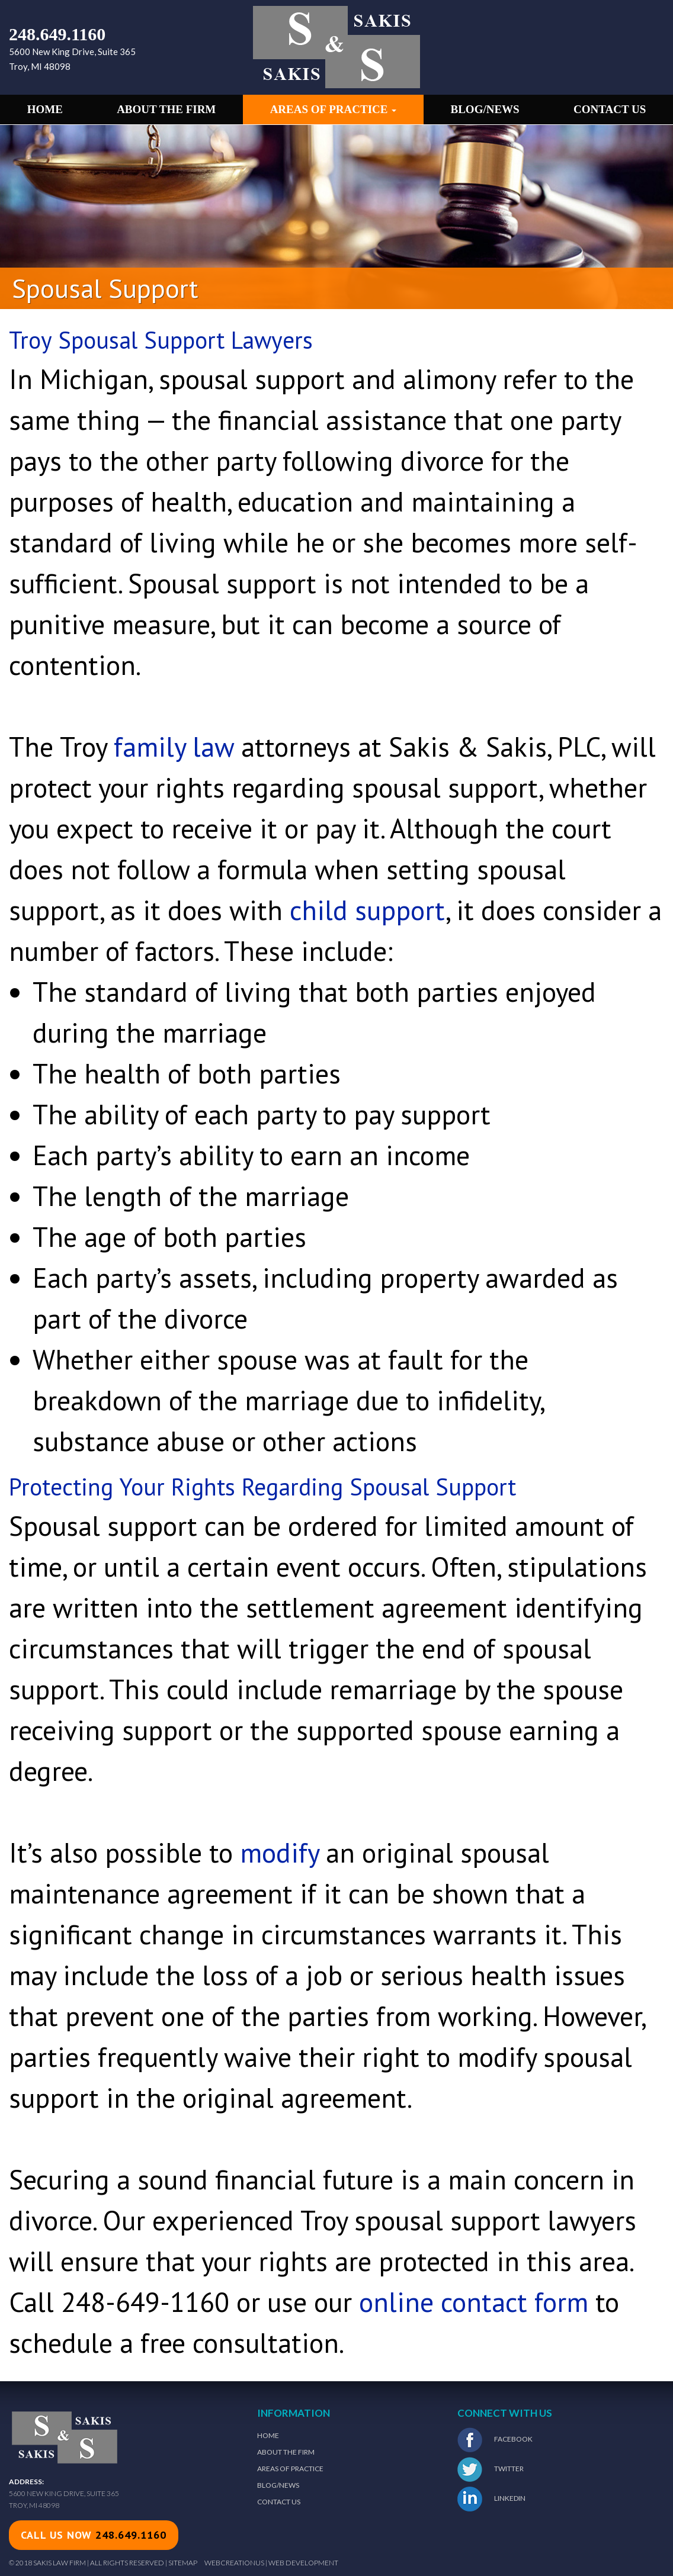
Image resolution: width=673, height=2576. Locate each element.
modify (279, 1852)
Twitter (490, 2469)
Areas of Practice (333, 109)
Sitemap (182, 2562)
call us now (93, 2535)
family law (174, 746)
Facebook (495, 2439)
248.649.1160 (57, 34)
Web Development (303, 2562)
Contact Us (609, 109)
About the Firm (166, 109)
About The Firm (286, 2452)
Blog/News (485, 109)
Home (45, 109)
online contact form (473, 2302)
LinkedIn (491, 2499)
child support (368, 910)
